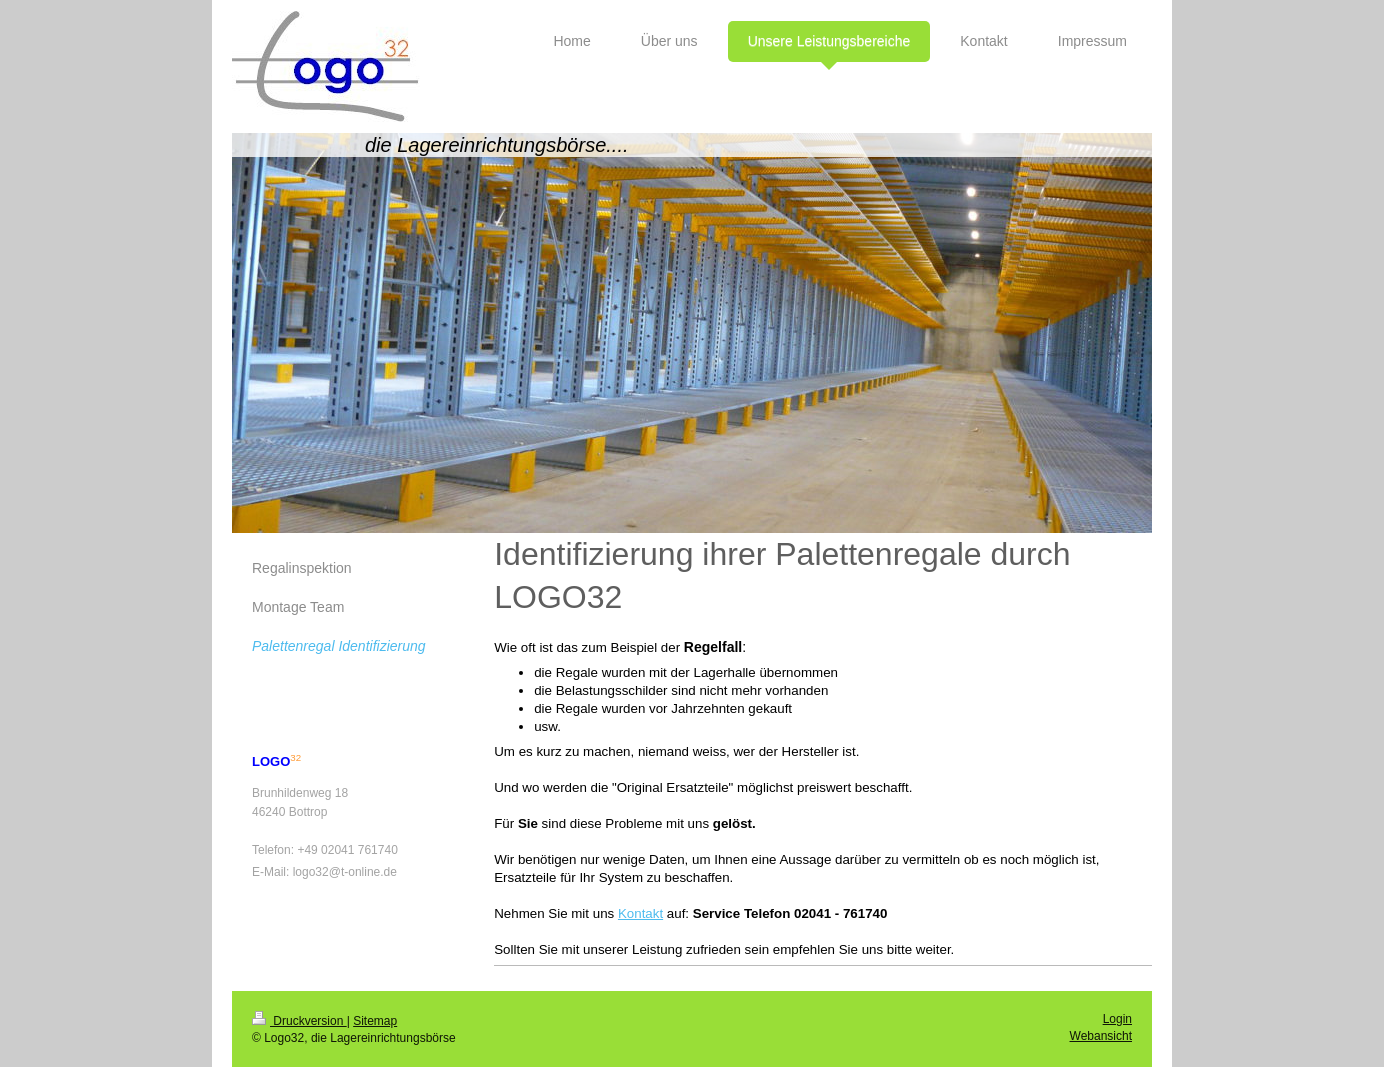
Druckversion (299, 1021)
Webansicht (1101, 1036)
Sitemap (375, 1021)
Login (1117, 1019)
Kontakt (640, 913)
